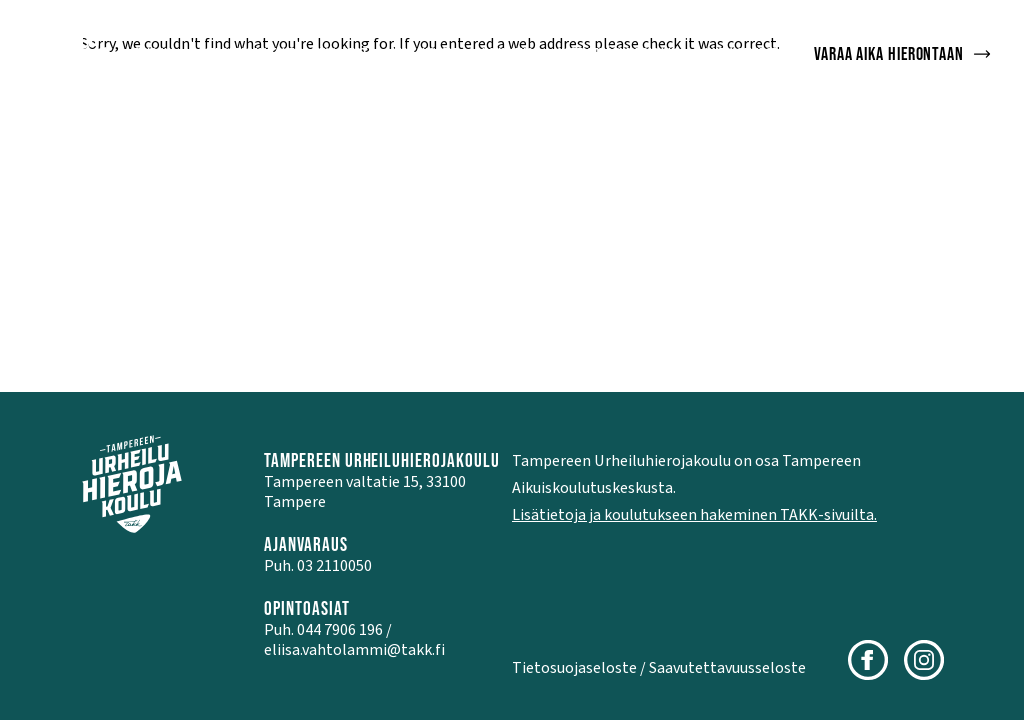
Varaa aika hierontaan (903, 53)
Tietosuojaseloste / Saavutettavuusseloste (659, 668)
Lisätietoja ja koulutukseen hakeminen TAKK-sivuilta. (694, 515)
